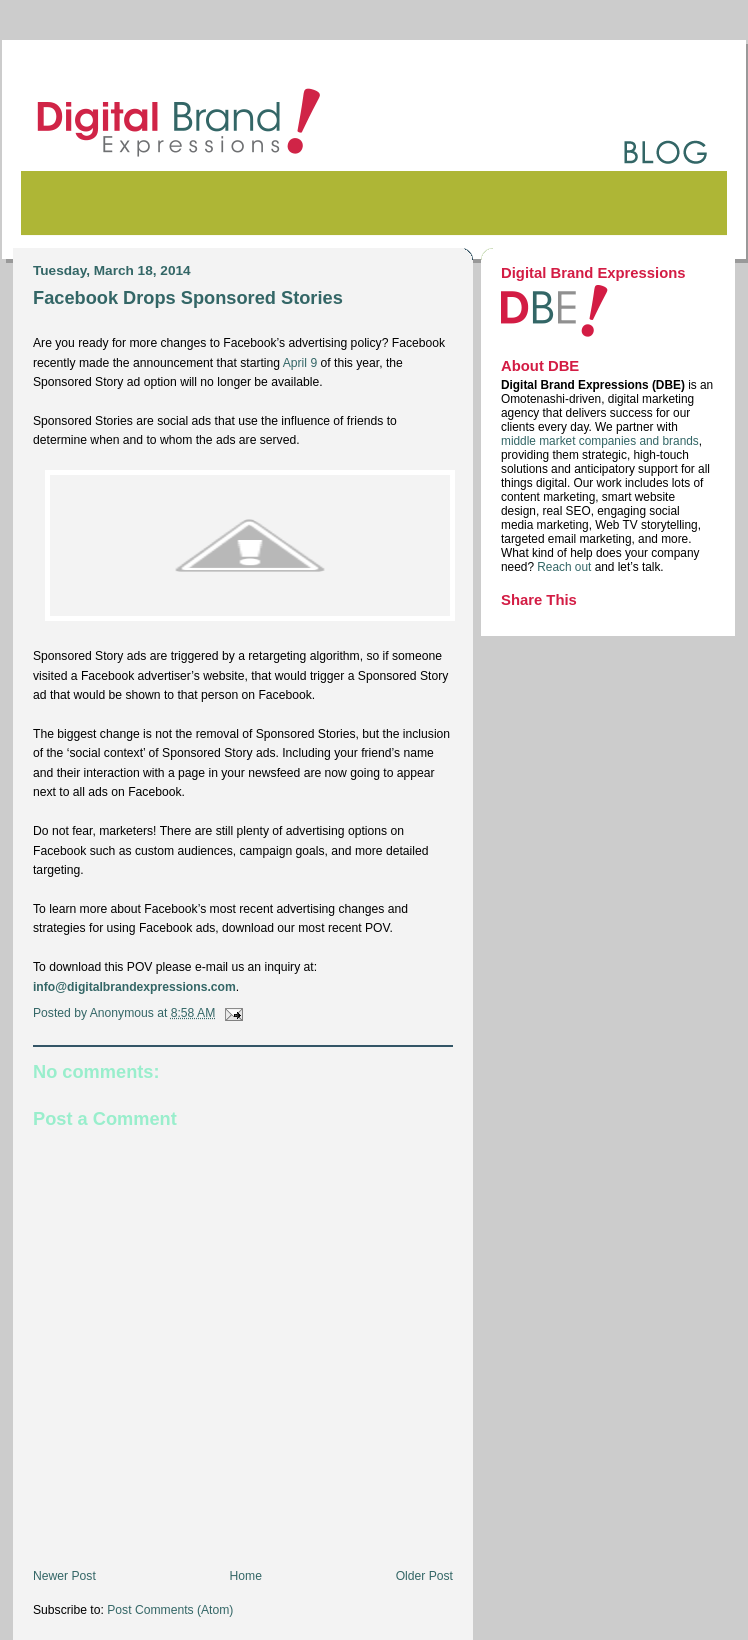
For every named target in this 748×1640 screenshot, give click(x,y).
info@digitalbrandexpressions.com (134, 987)
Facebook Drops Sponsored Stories (188, 297)
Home (246, 1576)
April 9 (300, 363)
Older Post (424, 1576)
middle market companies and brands (600, 441)
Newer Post (64, 1576)
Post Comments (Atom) (170, 1610)
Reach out (565, 567)
